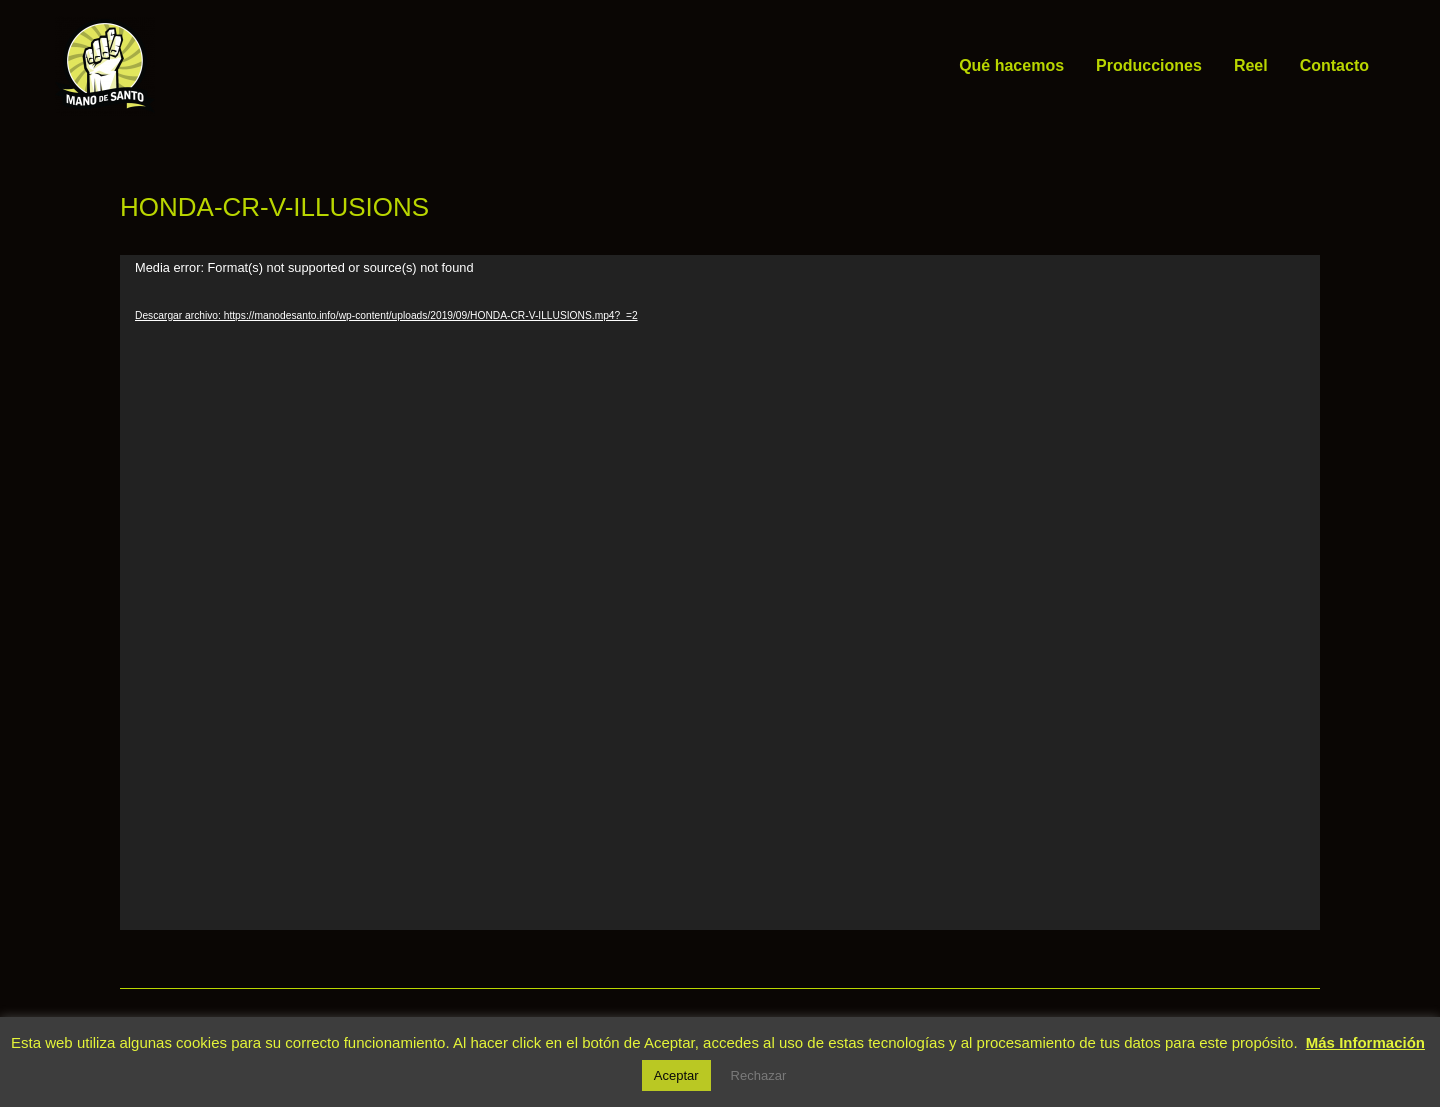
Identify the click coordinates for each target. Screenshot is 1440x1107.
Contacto (1334, 65)
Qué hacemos (1011, 65)
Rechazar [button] (759, 1075)
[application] (720, 592)
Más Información (1365, 1042)
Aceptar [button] (676, 1075)
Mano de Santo (185, 65)
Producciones (1149, 65)
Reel (1251, 65)
